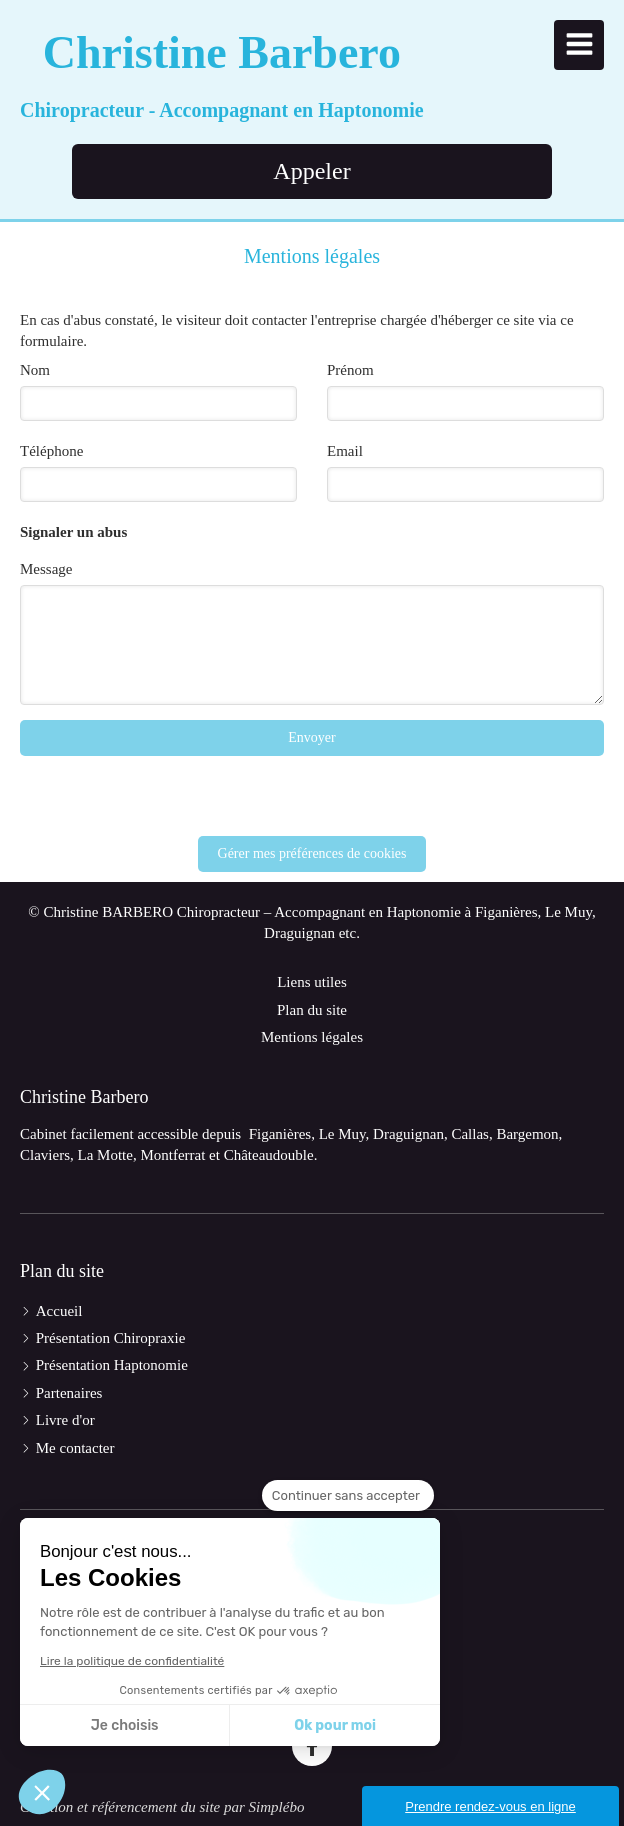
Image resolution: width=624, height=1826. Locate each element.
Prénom (350, 370)
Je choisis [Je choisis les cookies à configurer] (125, 1725)
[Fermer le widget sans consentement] (348, 1496)
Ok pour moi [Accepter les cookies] (335, 1725)
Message (46, 569)
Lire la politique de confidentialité (132, 1661)
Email (345, 451)
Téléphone (51, 451)
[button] (42, 1792)
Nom (35, 370)
